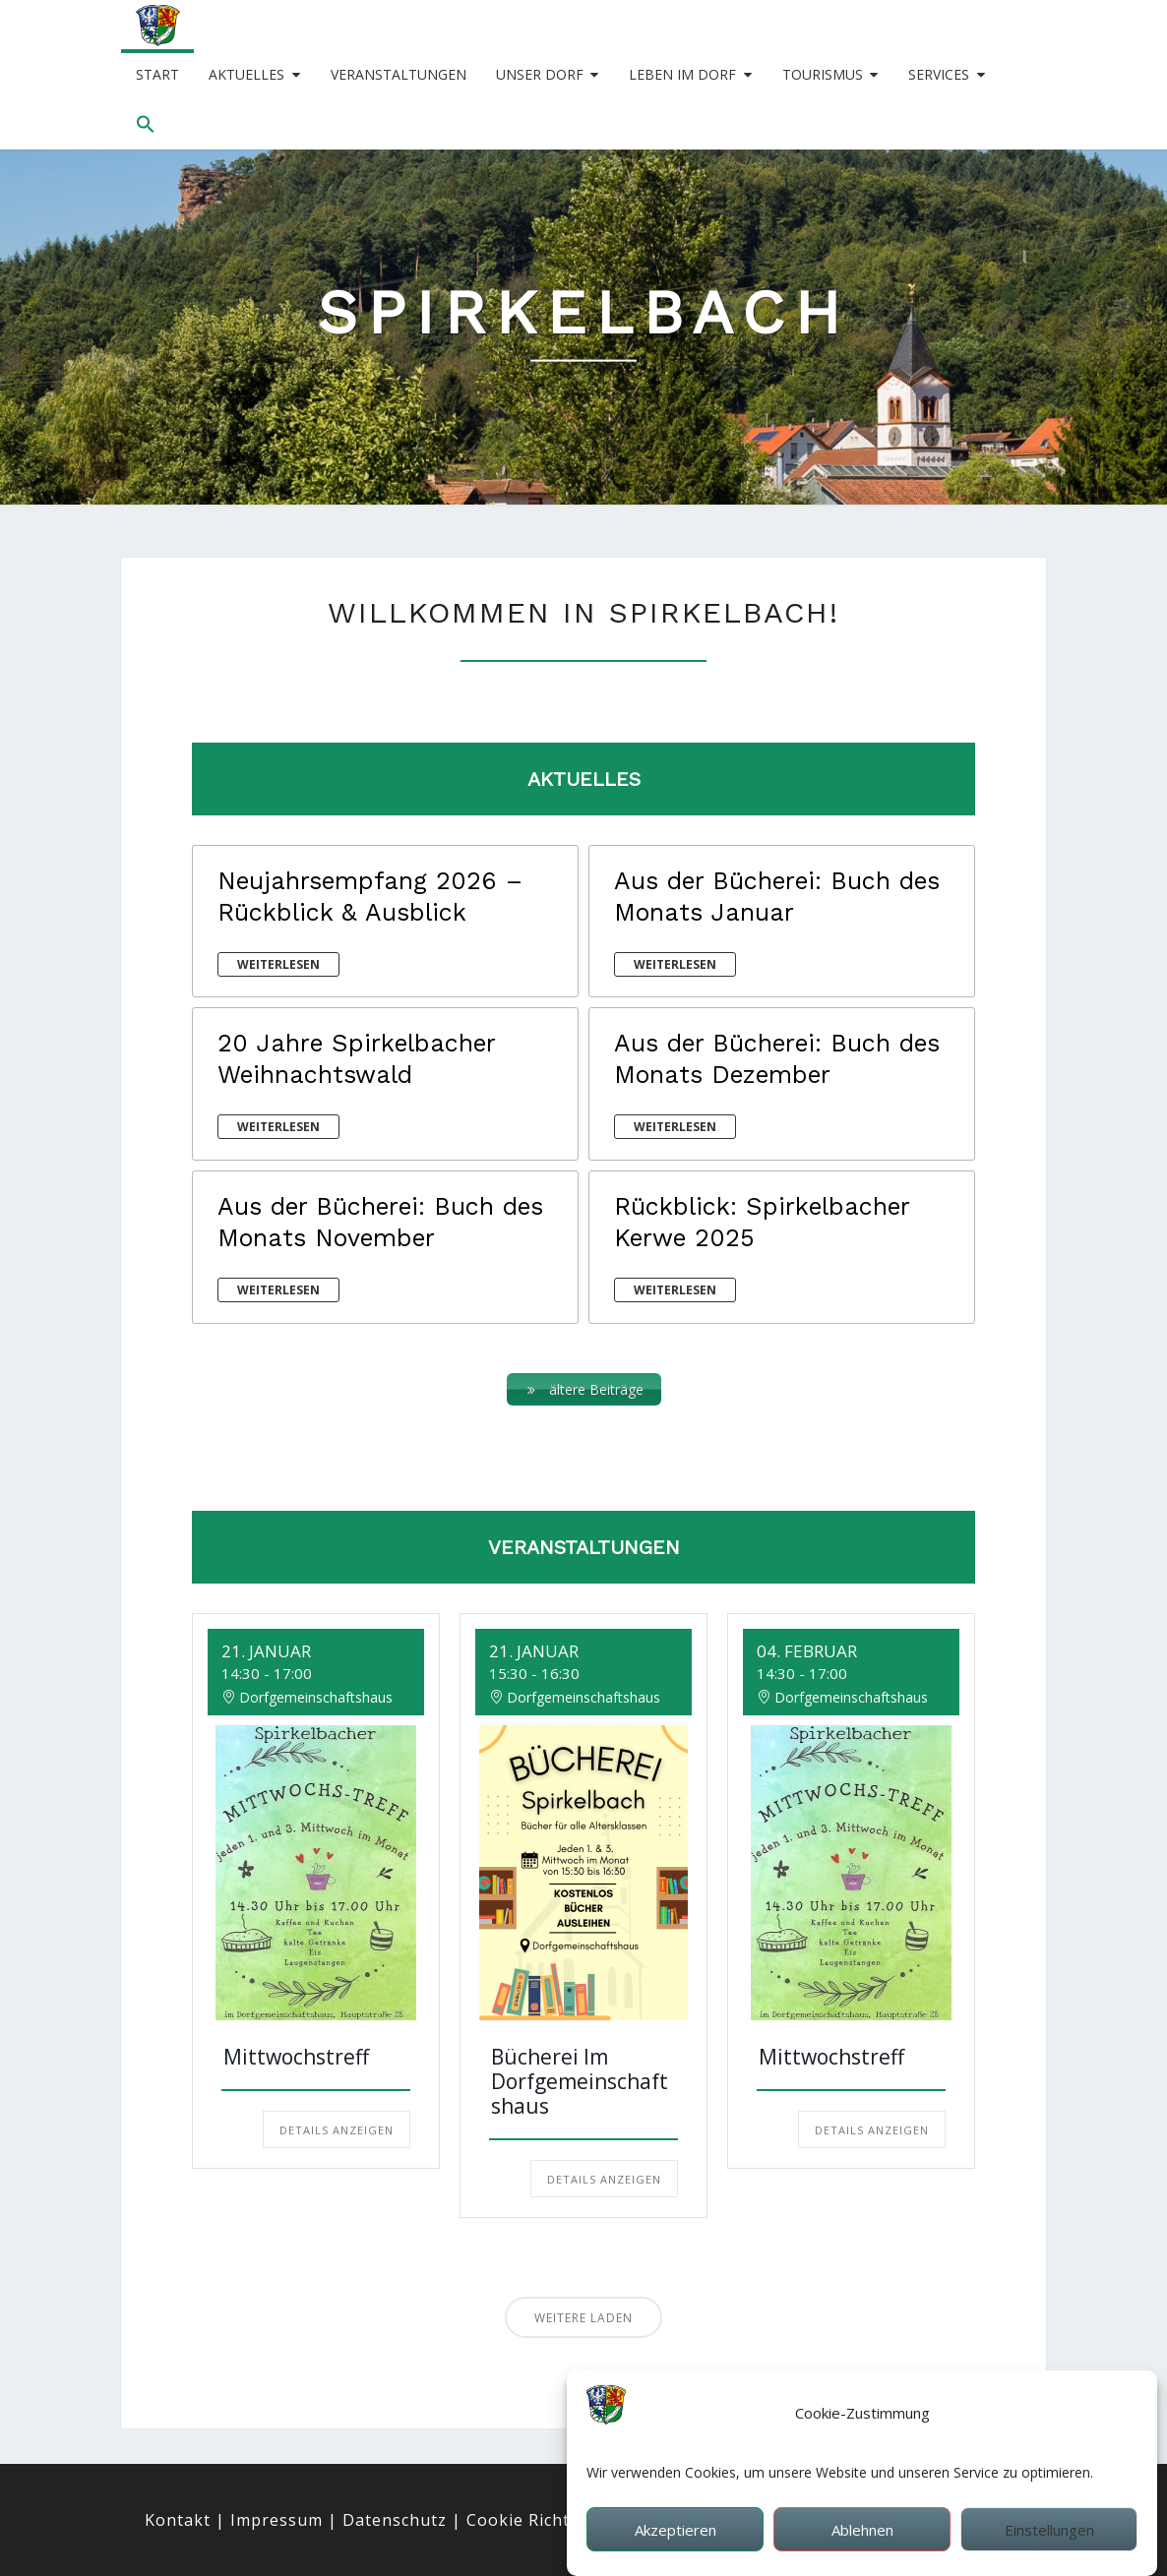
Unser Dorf (540, 74)
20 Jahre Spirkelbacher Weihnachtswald (356, 1059)
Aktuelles (246, 74)
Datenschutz (394, 2520)
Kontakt (178, 2520)
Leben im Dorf (682, 74)
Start (157, 74)
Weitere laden (583, 2317)
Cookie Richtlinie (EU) (555, 2520)
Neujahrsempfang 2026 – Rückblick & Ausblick (369, 897)
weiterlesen (278, 964)
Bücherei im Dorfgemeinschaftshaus (579, 2081)
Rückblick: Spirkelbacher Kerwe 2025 (761, 1222)
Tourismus (822, 74)
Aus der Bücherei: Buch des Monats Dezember (777, 1059)
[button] (145, 125)
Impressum (276, 2520)
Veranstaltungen (398, 74)
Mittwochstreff (296, 2056)
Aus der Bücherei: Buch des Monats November (380, 1222)
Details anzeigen (336, 2130)
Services (938, 74)
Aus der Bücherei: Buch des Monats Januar (777, 897)
